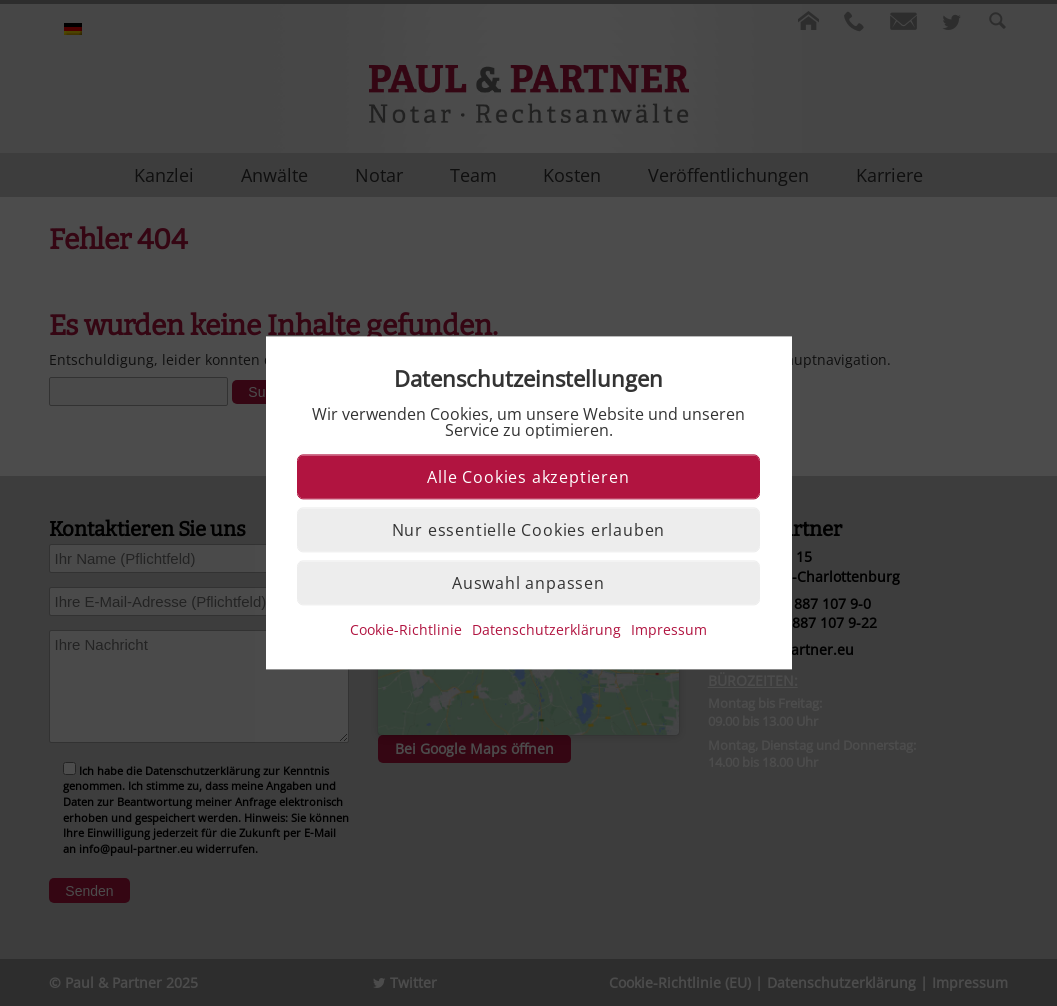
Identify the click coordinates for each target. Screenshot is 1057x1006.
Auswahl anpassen (528, 584)
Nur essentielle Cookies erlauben (529, 531)
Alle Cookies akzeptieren (528, 478)
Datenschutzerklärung (546, 630)
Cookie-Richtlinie (406, 630)
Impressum (669, 630)
